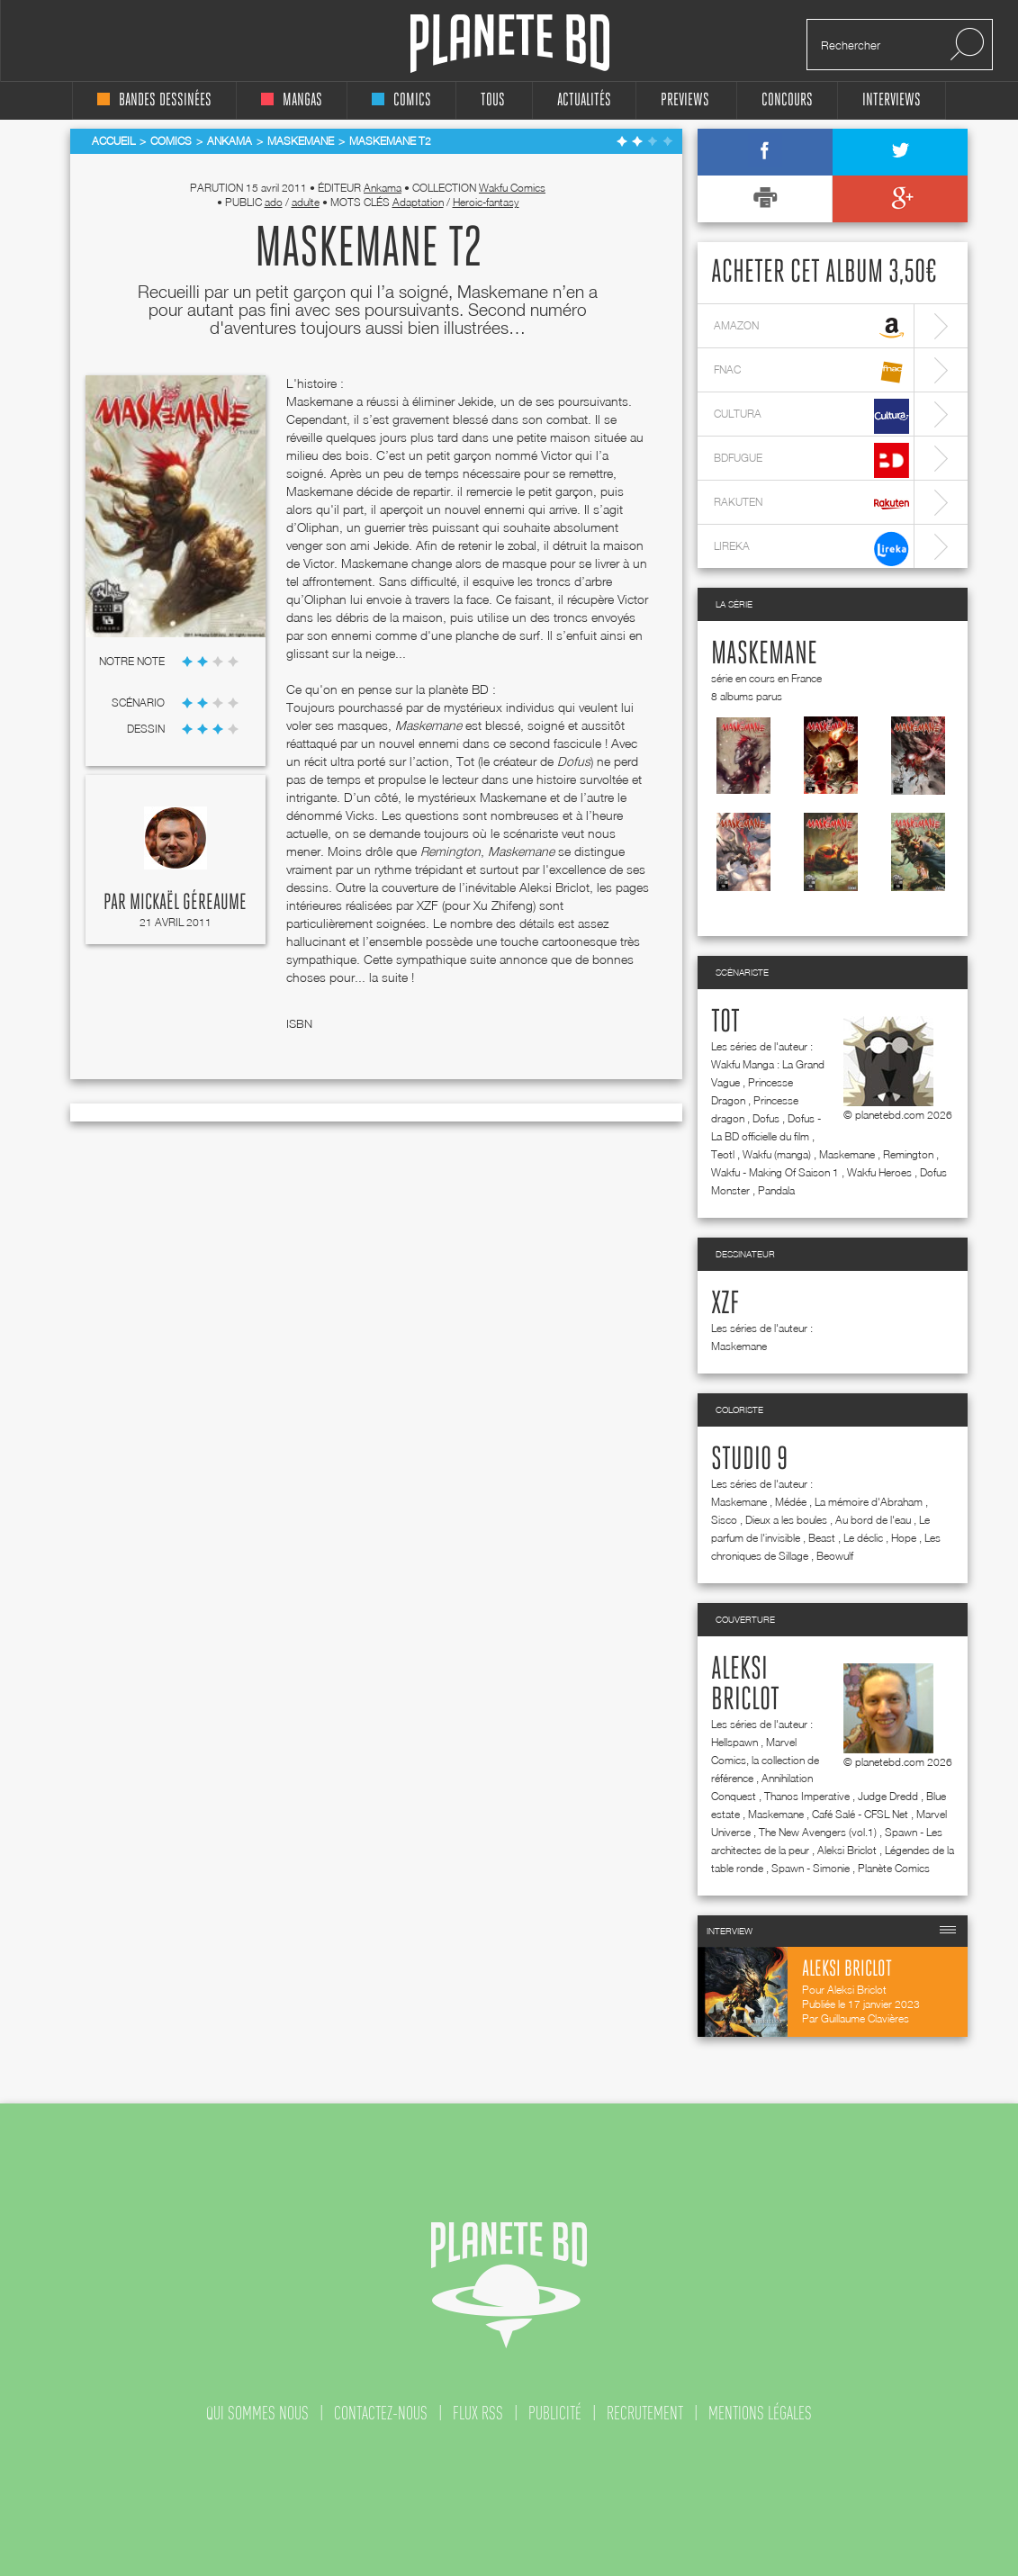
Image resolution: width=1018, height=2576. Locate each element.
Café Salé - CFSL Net (860, 1814)
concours (787, 100)
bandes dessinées (154, 100)
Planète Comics (894, 1868)
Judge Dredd (888, 1796)
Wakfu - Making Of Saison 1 (775, 1172)
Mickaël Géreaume (188, 903)
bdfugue (811, 460)
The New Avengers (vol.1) (818, 1832)
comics (401, 100)
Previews (685, 100)
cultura (811, 416)
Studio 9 (749, 1460)
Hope (903, 1538)
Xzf (725, 1304)
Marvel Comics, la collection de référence (765, 1760)
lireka (811, 548)
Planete (509, 43)
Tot (725, 1022)
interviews (891, 100)
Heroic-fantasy (486, 202)
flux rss (478, 2413)
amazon (811, 328)
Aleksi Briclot (847, 1850)
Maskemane (764, 654)
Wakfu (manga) (777, 1154)
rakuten (811, 504)
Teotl (722, 1154)
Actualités (584, 100)
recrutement (645, 2413)
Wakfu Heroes (879, 1172)
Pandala (776, 1190)
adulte (306, 202)
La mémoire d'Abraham (869, 1502)
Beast (821, 1538)
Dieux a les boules (786, 1520)
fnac (811, 372)
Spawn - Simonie (810, 1868)
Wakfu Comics (512, 187)
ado (274, 202)
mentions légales (760, 2413)
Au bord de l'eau (873, 1520)
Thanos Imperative (807, 1796)
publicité (554, 2413)
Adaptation (418, 202)
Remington (908, 1154)
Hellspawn (734, 1742)
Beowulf (834, 1556)
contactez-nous (381, 2413)
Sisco (724, 1520)
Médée (790, 1502)
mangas (291, 100)
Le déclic (863, 1538)
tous (493, 100)
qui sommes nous (257, 2413)
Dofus (765, 1118)
